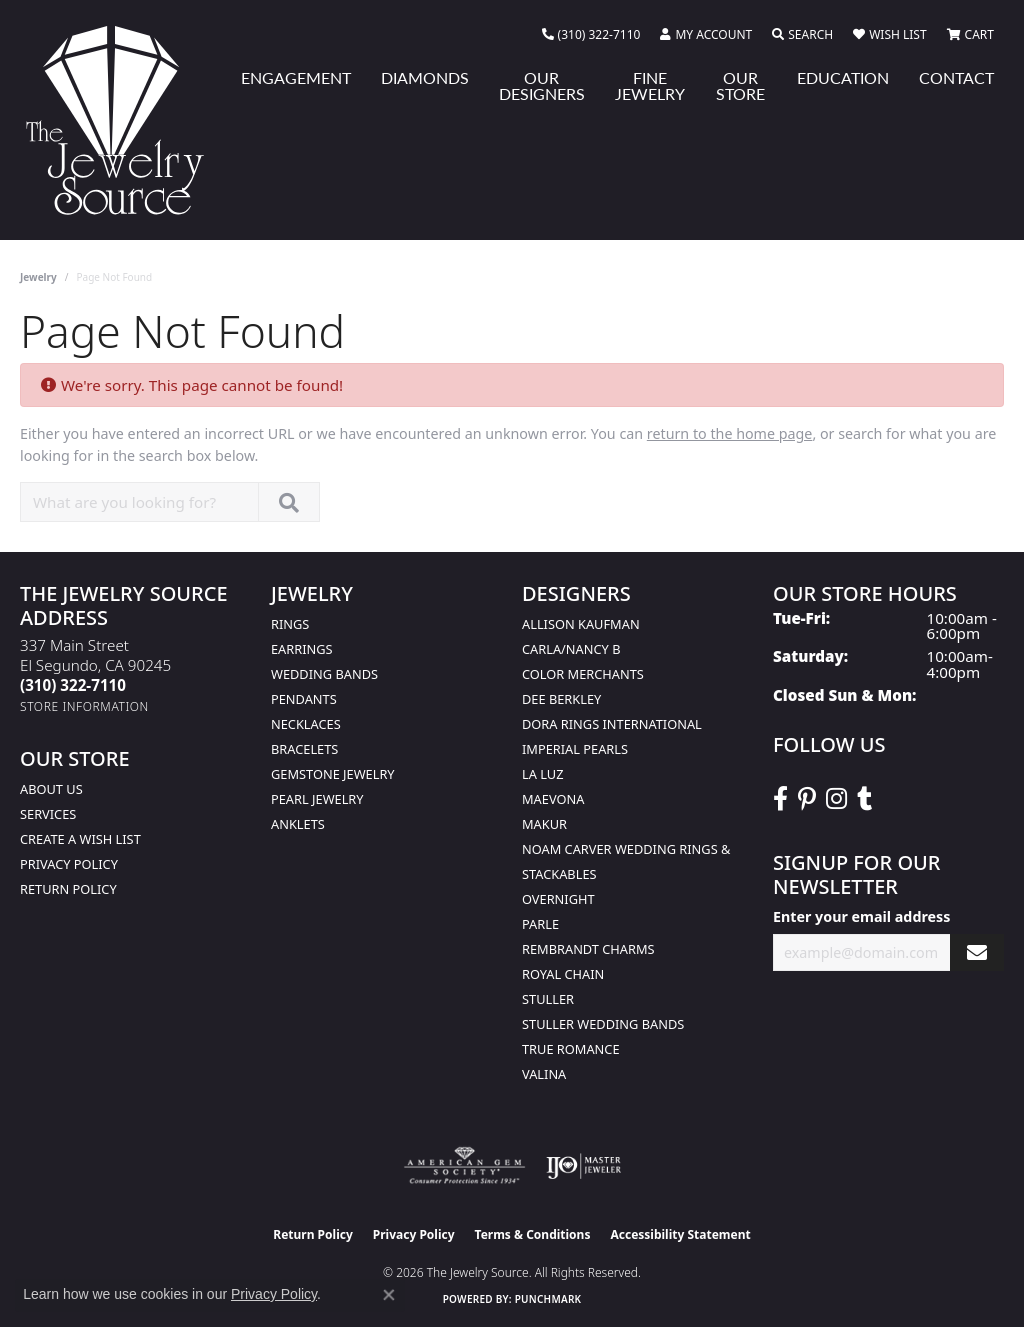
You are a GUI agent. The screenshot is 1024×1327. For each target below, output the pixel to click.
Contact (956, 77)
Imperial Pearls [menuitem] (575, 749)
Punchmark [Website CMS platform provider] (548, 1299)
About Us (51, 789)
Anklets (298, 824)
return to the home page (730, 433)
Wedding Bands (324, 674)
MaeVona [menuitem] (553, 799)
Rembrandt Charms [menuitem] (588, 949)
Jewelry (38, 277)
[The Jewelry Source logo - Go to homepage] (123, 120)
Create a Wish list (80, 839)
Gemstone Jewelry (333, 774)
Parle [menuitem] (540, 924)
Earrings (302, 649)
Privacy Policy (69, 864)
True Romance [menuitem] (571, 1049)
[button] (706, 35)
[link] (591, 35)
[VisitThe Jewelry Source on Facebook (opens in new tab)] (780, 799)
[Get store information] (84, 706)
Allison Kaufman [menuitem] (581, 624)
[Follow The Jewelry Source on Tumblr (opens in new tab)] (864, 799)
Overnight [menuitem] (558, 899)
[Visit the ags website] (464, 1166)
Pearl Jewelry (317, 799)
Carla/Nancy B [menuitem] (571, 649)
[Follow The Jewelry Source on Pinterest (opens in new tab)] (807, 799)
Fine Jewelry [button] (650, 85)
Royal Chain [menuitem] (563, 974)
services (48, 814)
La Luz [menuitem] (542, 774)
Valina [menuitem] (544, 1074)
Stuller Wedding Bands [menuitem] (603, 1024)
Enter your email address (861, 916)
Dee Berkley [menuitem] (561, 699)
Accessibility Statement (680, 1234)
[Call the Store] (73, 685)
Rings (290, 624)
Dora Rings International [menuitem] (612, 724)
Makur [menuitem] (544, 824)
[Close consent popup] (389, 1295)
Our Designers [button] (542, 85)
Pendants (304, 699)
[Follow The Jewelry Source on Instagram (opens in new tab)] (836, 799)
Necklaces (306, 724)
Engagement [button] (296, 77)
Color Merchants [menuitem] (583, 674)
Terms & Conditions (533, 1234)
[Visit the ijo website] (583, 1166)
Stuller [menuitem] (548, 999)
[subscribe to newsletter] (977, 952)
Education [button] (843, 77)
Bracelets (304, 749)
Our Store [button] (740, 85)
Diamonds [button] (425, 77)
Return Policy (68, 889)
